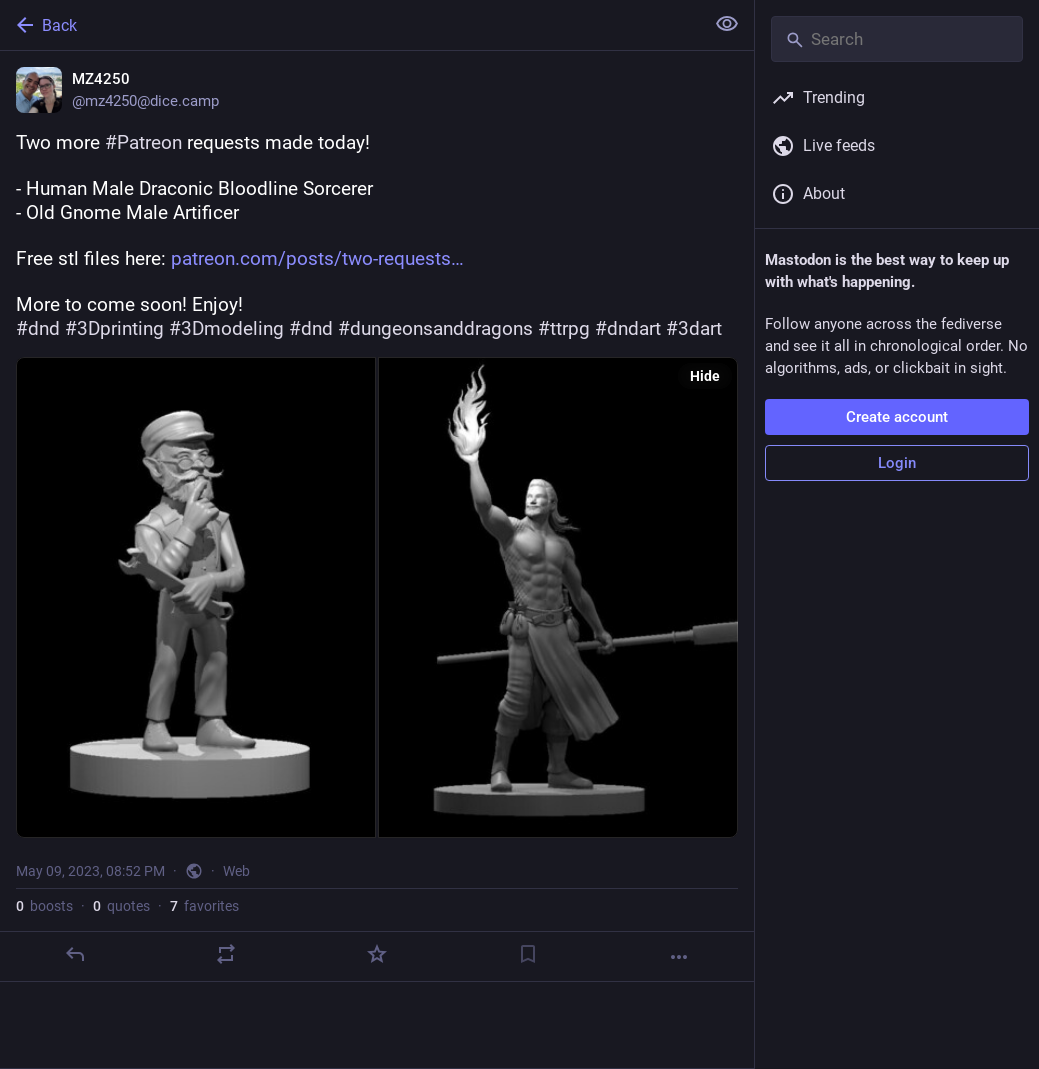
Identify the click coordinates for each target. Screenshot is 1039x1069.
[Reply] (75, 954)
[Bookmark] (528, 954)
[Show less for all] (727, 24)
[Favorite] (377, 954)
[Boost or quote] (226, 954)
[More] (679, 957)
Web (236, 871)
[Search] (897, 39)
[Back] (350, 25)
